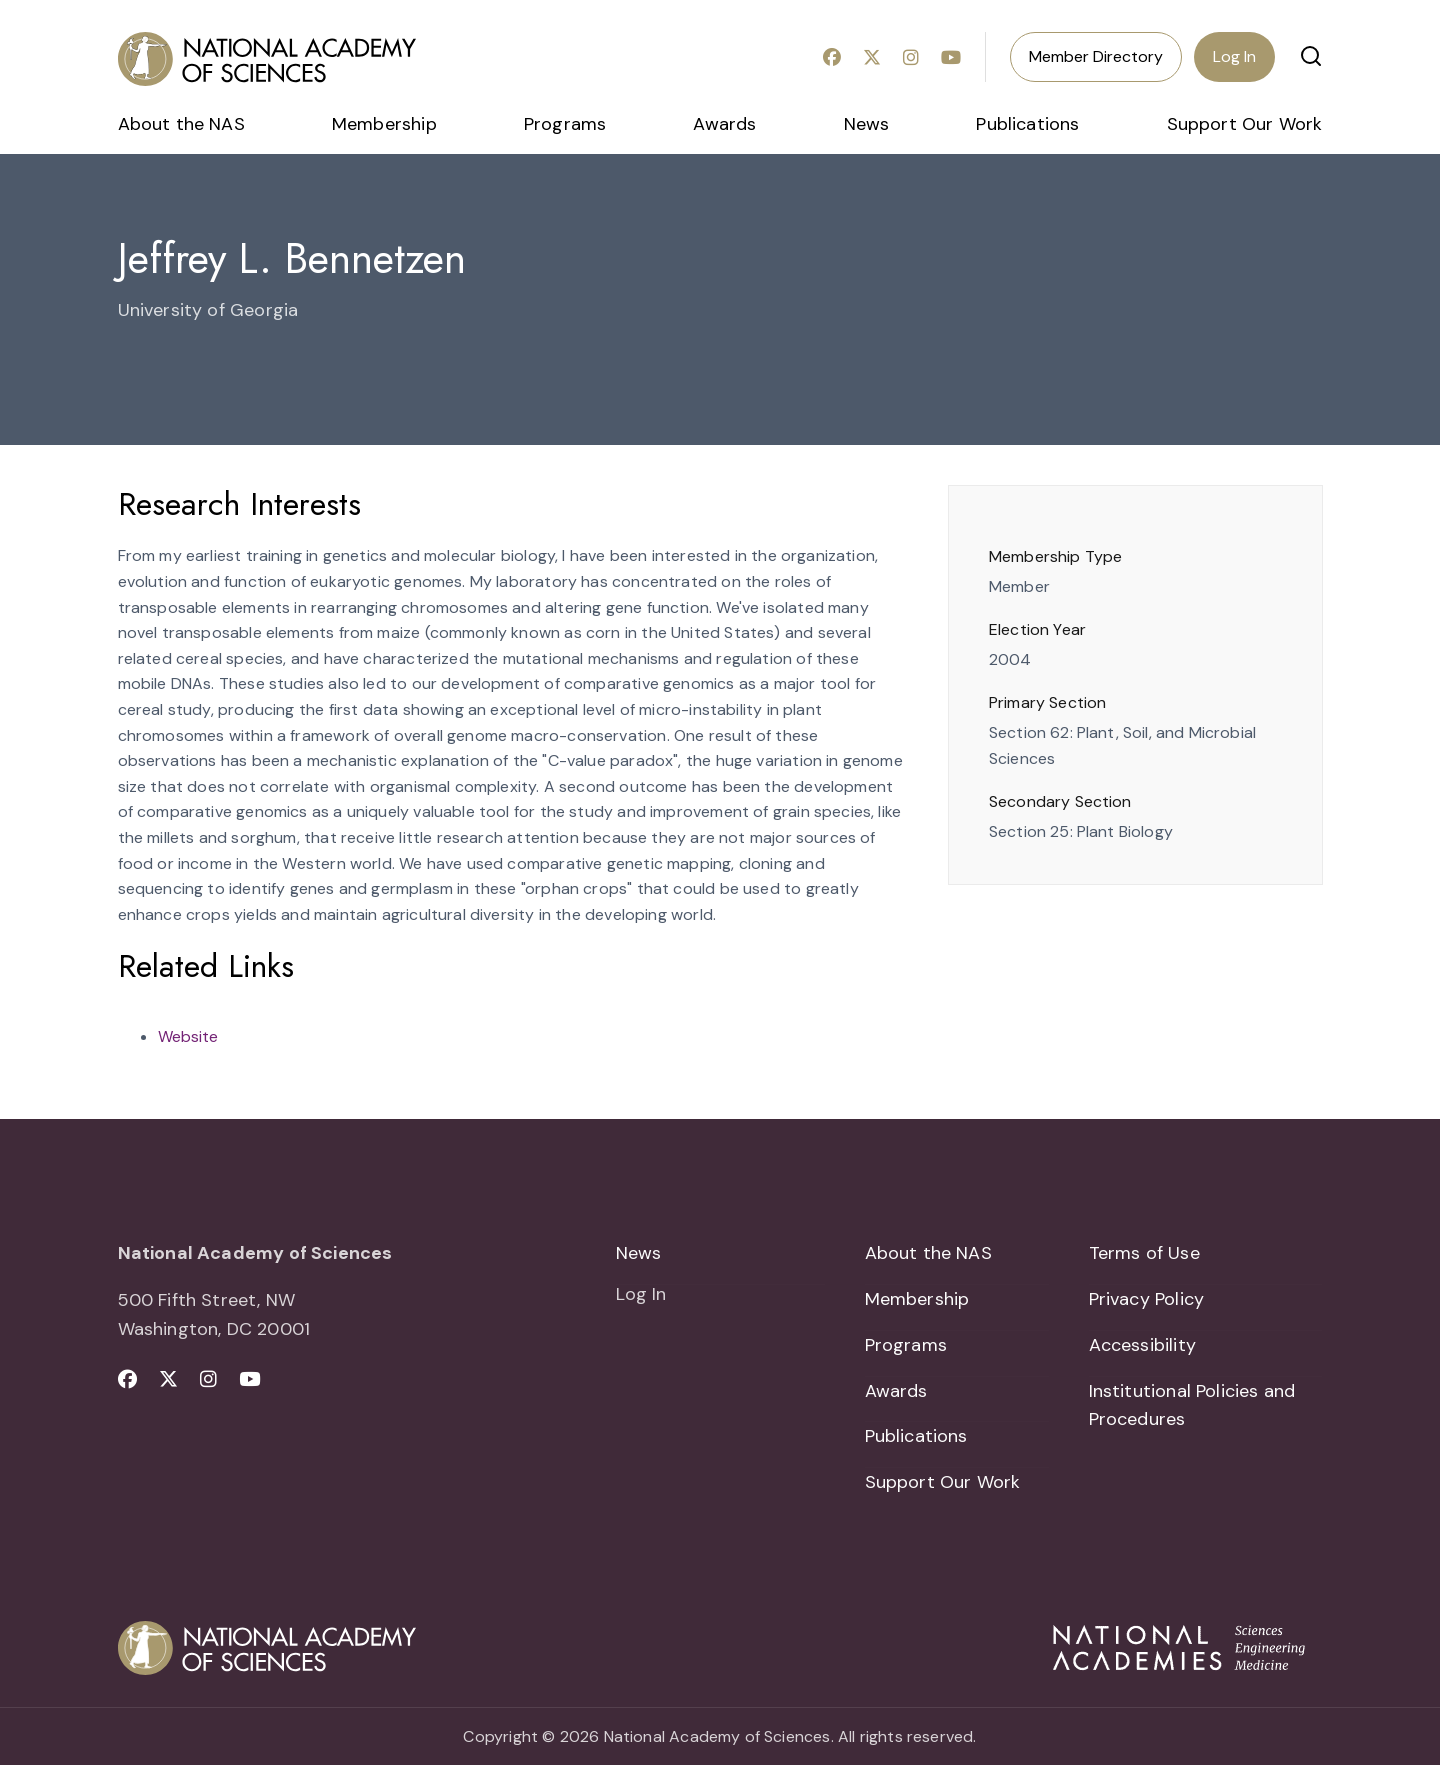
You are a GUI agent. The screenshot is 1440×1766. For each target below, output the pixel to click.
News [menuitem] (867, 124)
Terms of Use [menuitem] (1144, 1253)
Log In (1234, 56)
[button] (1311, 56)
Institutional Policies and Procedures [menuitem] (1192, 1405)
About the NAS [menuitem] (181, 124)
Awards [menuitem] (724, 124)
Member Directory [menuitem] (1096, 56)
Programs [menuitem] (565, 124)
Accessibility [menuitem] (1142, 1345)
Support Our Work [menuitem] (1245, 124)
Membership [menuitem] (384, 124)
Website (188, 1036)
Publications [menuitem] (1027, 124)
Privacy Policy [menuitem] (1147, 1299)
